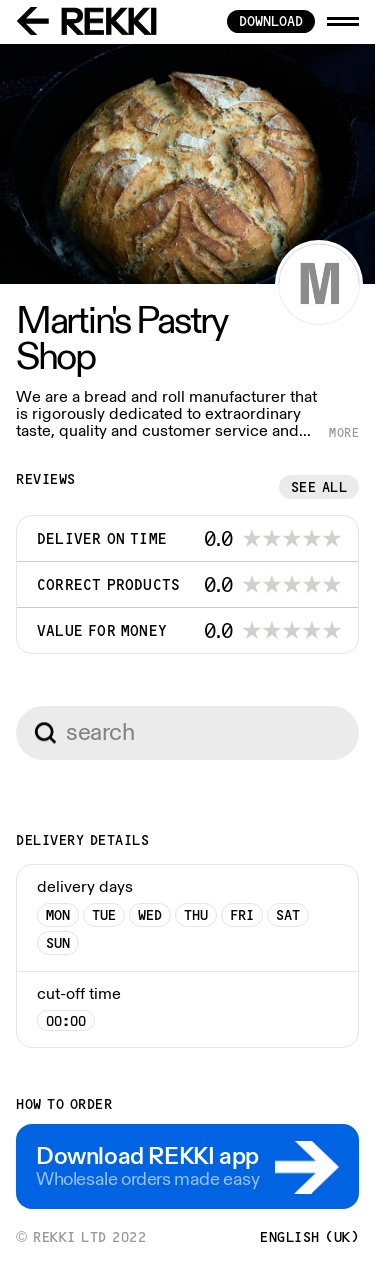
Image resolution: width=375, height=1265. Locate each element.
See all (319, 487)
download (271, 21)
